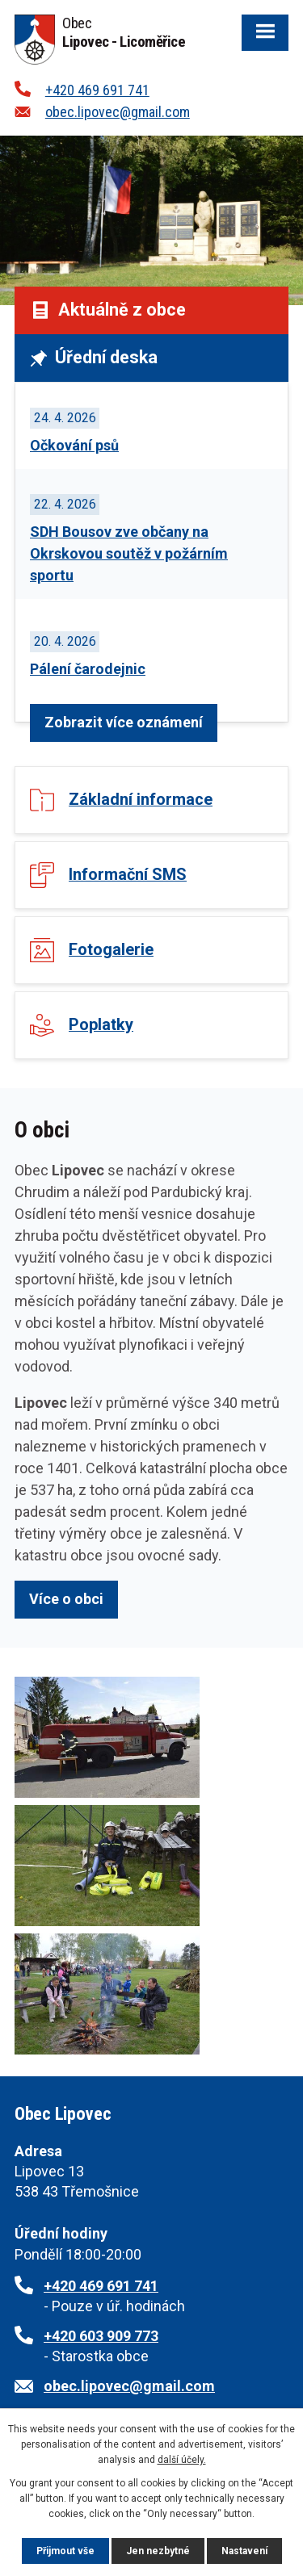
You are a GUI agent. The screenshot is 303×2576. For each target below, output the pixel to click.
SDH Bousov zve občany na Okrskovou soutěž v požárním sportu (129, 553)
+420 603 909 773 (101, 2335)
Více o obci (66, 1598)
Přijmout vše (65, 2551)
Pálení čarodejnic (87, 668)
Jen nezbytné (158, 2551)
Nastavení (244, 2551)
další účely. (182, 2459)
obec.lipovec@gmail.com (117, 111)
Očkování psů (74, 445)
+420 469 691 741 (97, 90)
